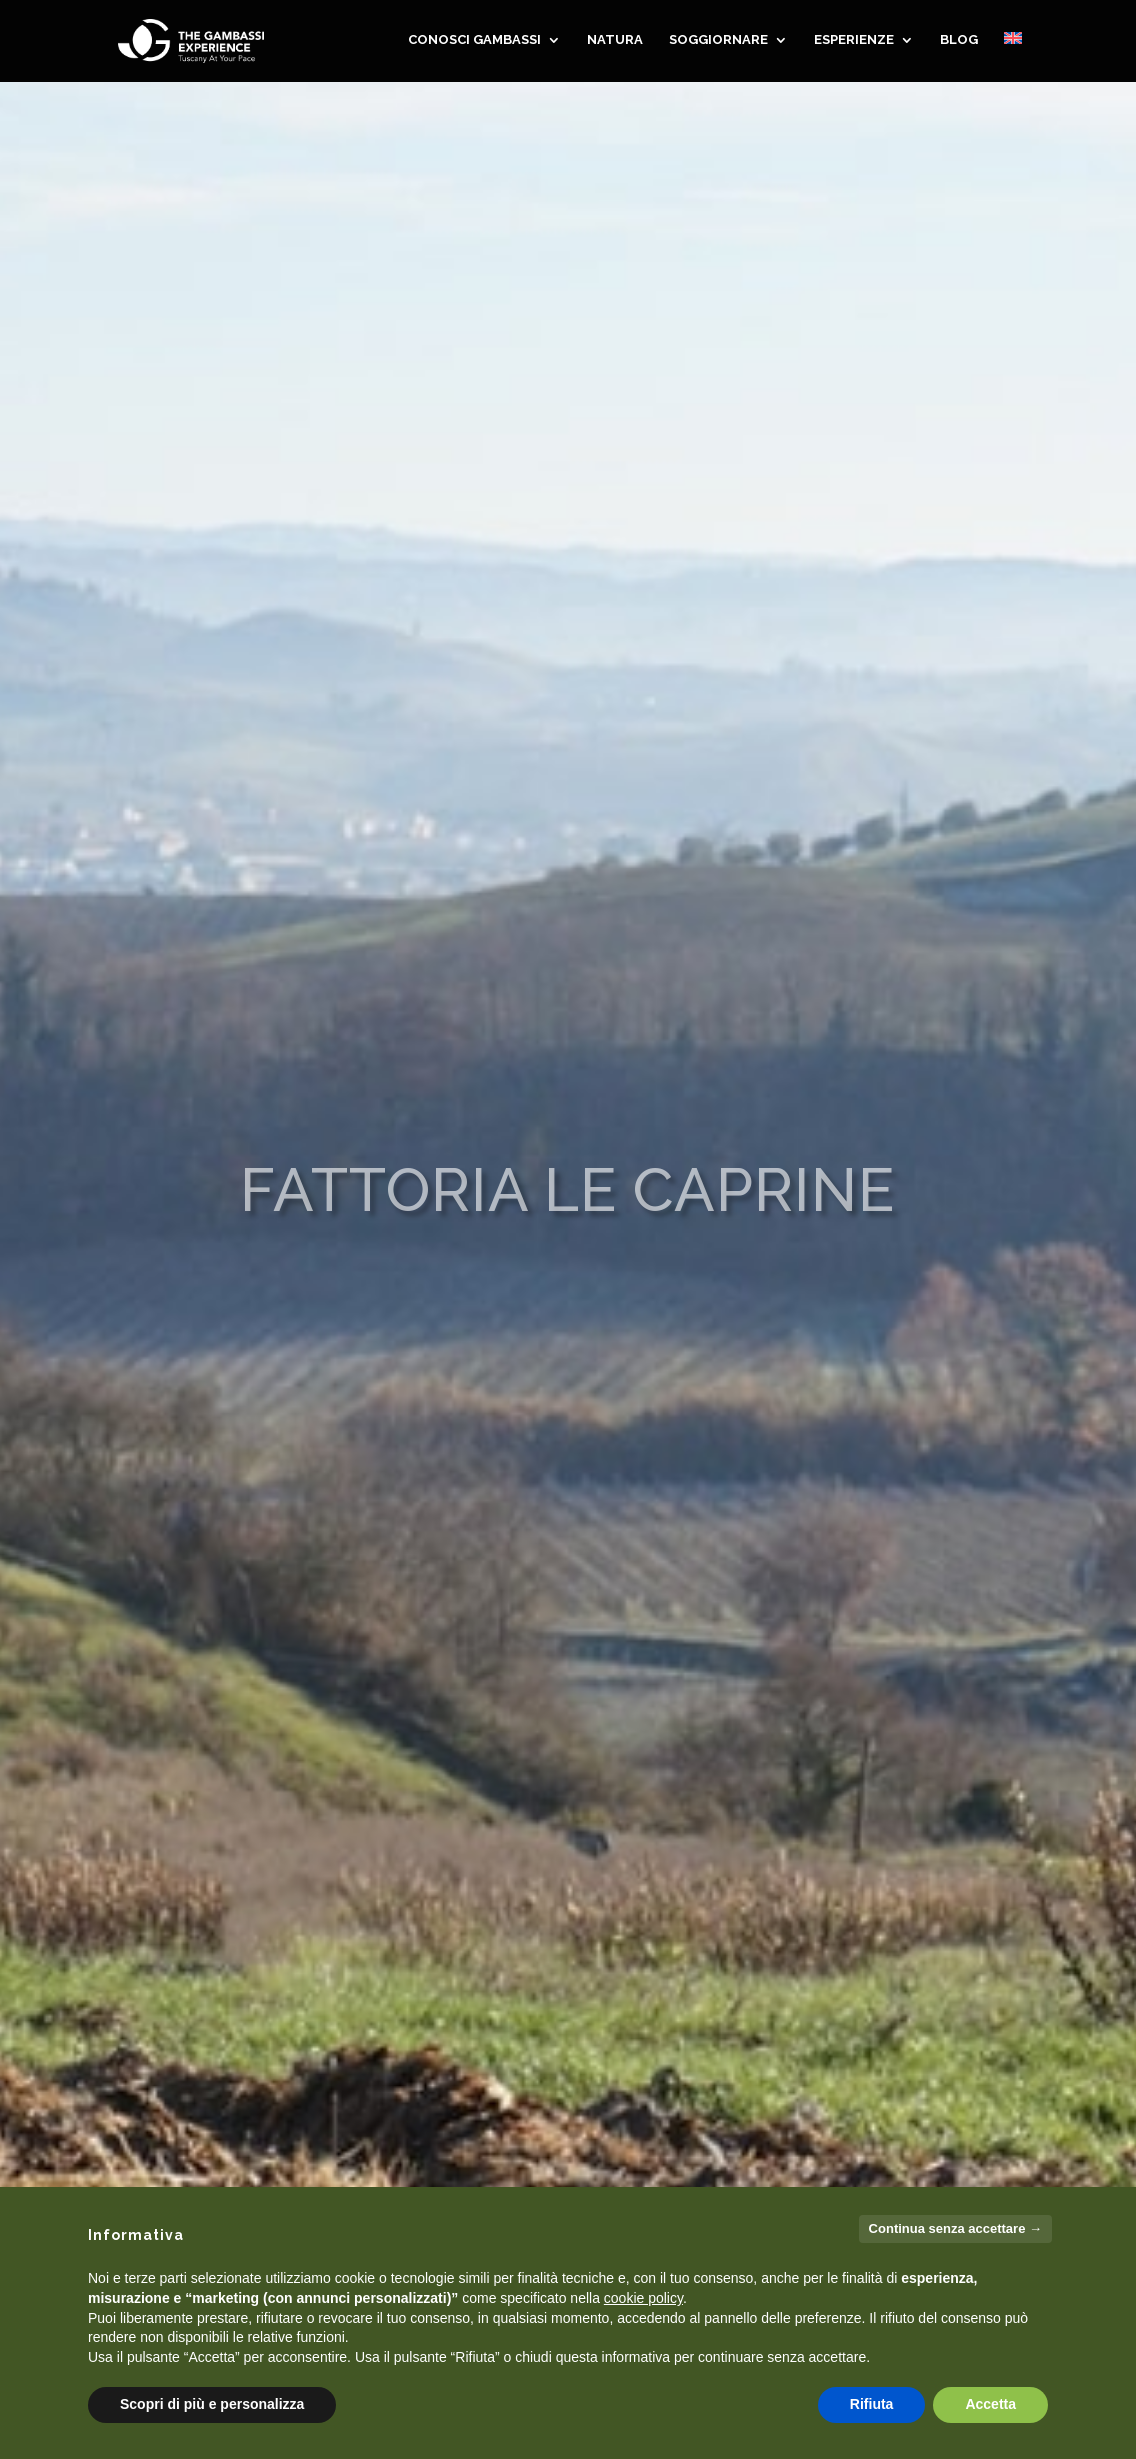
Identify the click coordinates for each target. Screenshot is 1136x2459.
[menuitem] (1013, 60)
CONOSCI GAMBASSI (474, 43)
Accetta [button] (990, 2404)
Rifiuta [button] (872, 2404)
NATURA (615, 43)
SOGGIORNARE (718, 43)
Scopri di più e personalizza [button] (212, 2404)
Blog (959, 43)
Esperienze (854, 43)
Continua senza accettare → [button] (955, 2228)
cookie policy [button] (643, 2298)
